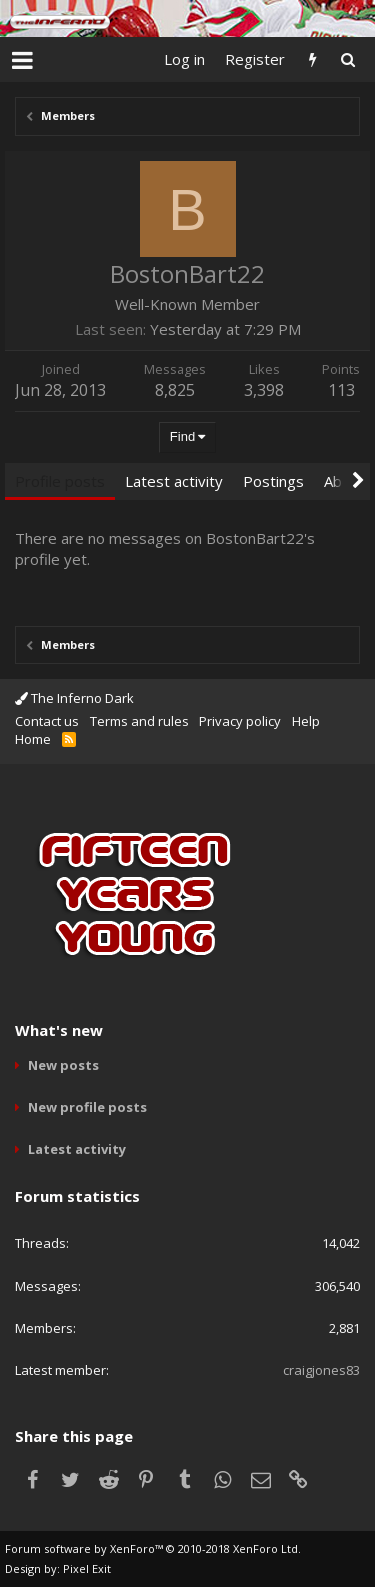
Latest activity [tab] (174, 481)
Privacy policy (240, 721)
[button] (22, 60)
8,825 (175, 390)
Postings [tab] (273, 481)
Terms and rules (139, 721)
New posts (63, 1065)
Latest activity (77, 1149)
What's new (59, 1030)
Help (306, 721)
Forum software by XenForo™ (153, 1548)
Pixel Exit (87, 1568)
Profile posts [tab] (60, 481)
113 (341, 390)
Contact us (47, 721)
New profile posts (87, 1107)
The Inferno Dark (74, 698)
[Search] (347, 59)
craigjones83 (321, 1370)
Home (33, 739)
